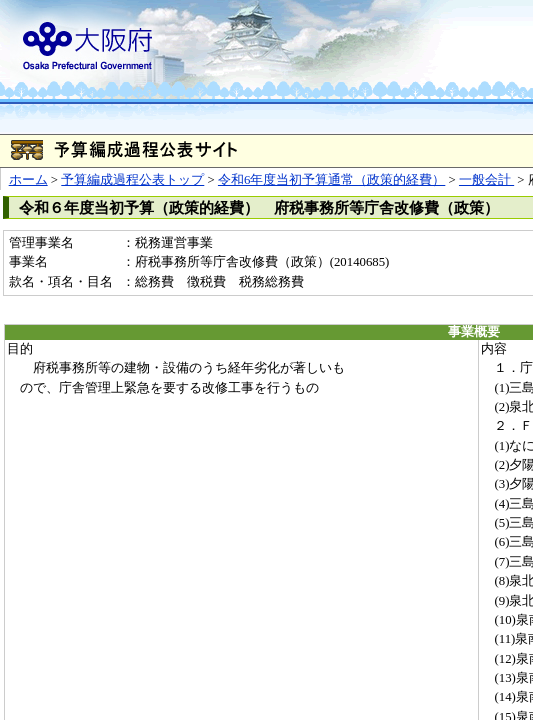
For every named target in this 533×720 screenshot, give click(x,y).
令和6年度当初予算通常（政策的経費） (331, 180)
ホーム (28, 180)
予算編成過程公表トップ (132, 180)
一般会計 (486, 180)
